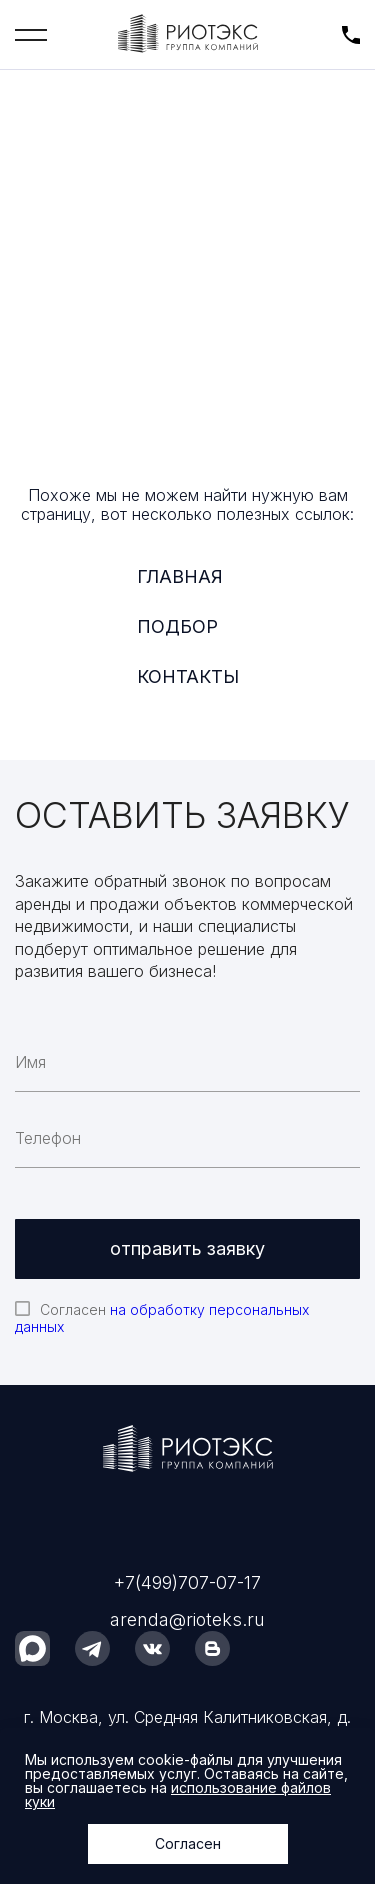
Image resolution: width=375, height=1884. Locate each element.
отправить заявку (187, 1248)
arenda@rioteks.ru (187, 1619)
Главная (180, 576)
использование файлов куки (178, 1794)
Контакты (188, 676)
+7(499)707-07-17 (187, 1582)
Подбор (177, 626)
